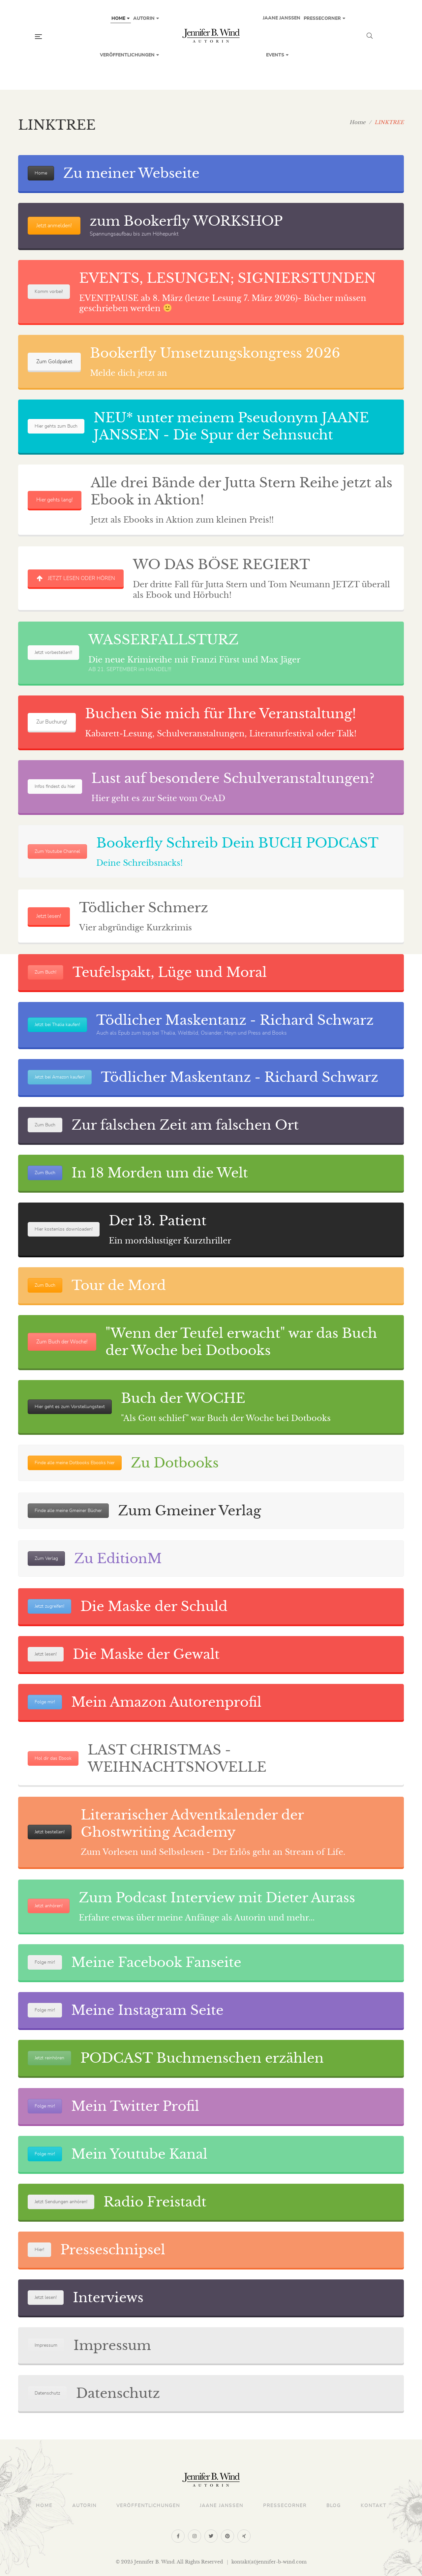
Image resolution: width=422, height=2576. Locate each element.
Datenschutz (47, 2393)
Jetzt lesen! (48, 916)
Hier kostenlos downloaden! (64, 1229)
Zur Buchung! (51, 721)
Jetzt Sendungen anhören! (61, 2202)
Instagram (194, 2536)
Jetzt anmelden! (54, 225)
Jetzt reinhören (49, 2058)
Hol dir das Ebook (53, 1758)
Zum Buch (45, 1125)
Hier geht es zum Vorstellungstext (70, 1406)
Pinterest (227, 2536)
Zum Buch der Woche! (62, 1341)
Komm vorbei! (49, 291)
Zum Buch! (45, 972)
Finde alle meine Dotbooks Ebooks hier (75, 1463)
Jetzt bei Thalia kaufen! (57, 1024)
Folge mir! (45, 1702)
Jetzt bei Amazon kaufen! (60, 1077)
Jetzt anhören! (49, 1906)
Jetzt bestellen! (50, 1832)
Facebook (178, 2536)
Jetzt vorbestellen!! (53, 652)
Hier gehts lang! (54, 499)
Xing (244, 2536)
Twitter (211, 2536)
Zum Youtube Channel (57, 851)
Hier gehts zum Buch (56, 426)
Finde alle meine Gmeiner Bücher (68, 1510)
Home (41, 173)
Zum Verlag (46, 1558)
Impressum (46, 2345)
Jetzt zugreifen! (49, 1606)
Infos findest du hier (55, 786)
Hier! (39, 2249)
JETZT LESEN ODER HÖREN (75, 578)
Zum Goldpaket (54, 361)
